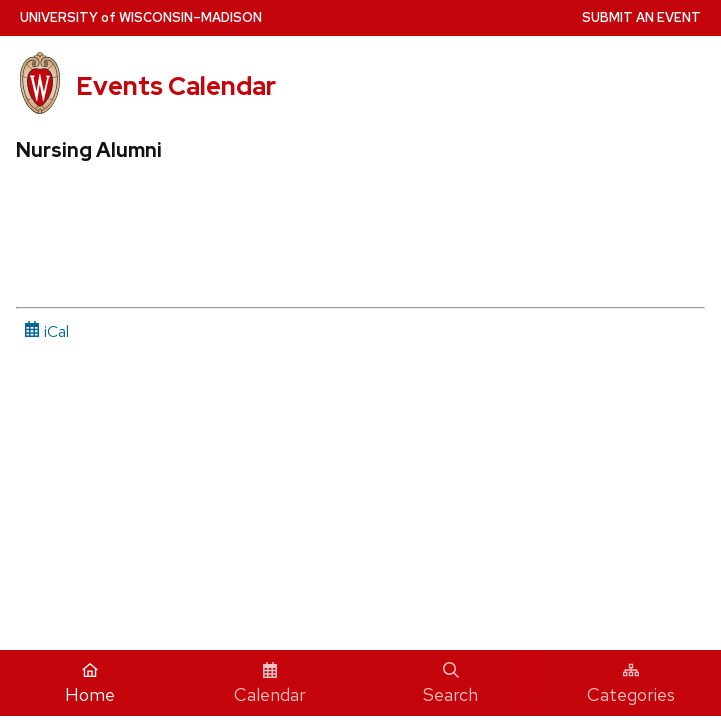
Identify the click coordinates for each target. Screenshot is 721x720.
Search (450, 684)
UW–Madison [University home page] (141, 17)
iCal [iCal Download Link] (46, 331)
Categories (631, 684)
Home (90, 684)
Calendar (270, 684)
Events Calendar (176, 86)
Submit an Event (641, 17)
